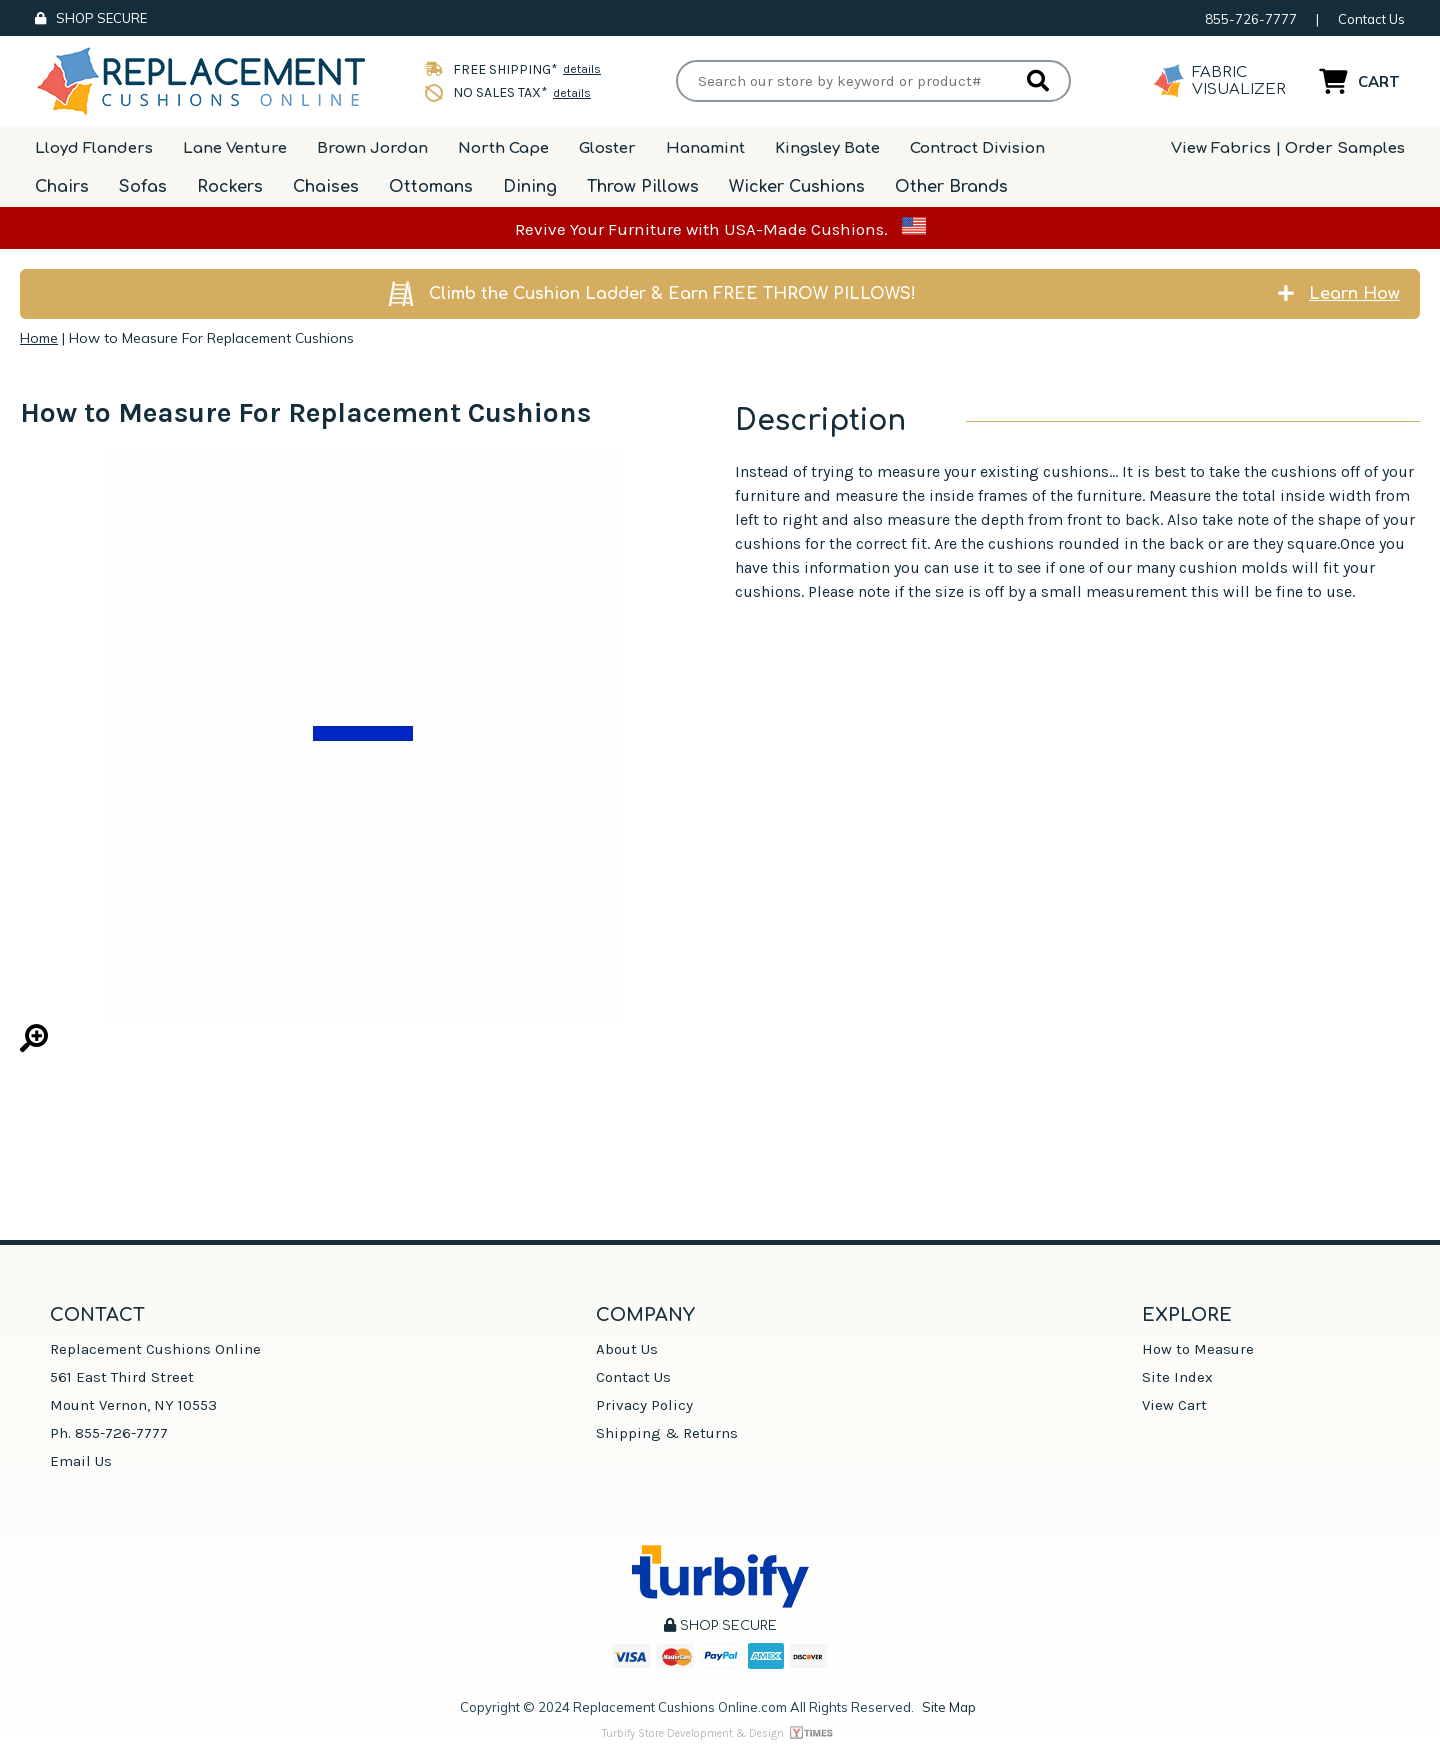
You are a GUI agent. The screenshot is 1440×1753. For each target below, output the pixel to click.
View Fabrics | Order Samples (1288, 148)
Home (39, 338)
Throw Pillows (643, 187)
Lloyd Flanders (94, 148)
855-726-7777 (1251, 19)
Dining (530, 187)
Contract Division (977, 148)
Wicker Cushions (797, 187)
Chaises (326, 187)
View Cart (1174, 1405)
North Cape (503, 148)
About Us (627, 1349)
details (582, 69)
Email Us (81, 1461)
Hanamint (705, 148)
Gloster (607, 148)
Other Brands (951, 187)
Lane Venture (235, 148)
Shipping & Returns (667, 1433)
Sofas (143, 187)
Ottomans (431, 187)
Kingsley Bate (827, 148)
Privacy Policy (644, 1405)
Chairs (62, 187)
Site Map (949, 1707)
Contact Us (1371, 19)
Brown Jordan (372, 148)
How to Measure (1198, 1349)
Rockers (230, 187)
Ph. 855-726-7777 (109, 1433)
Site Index (1177, 1377)
